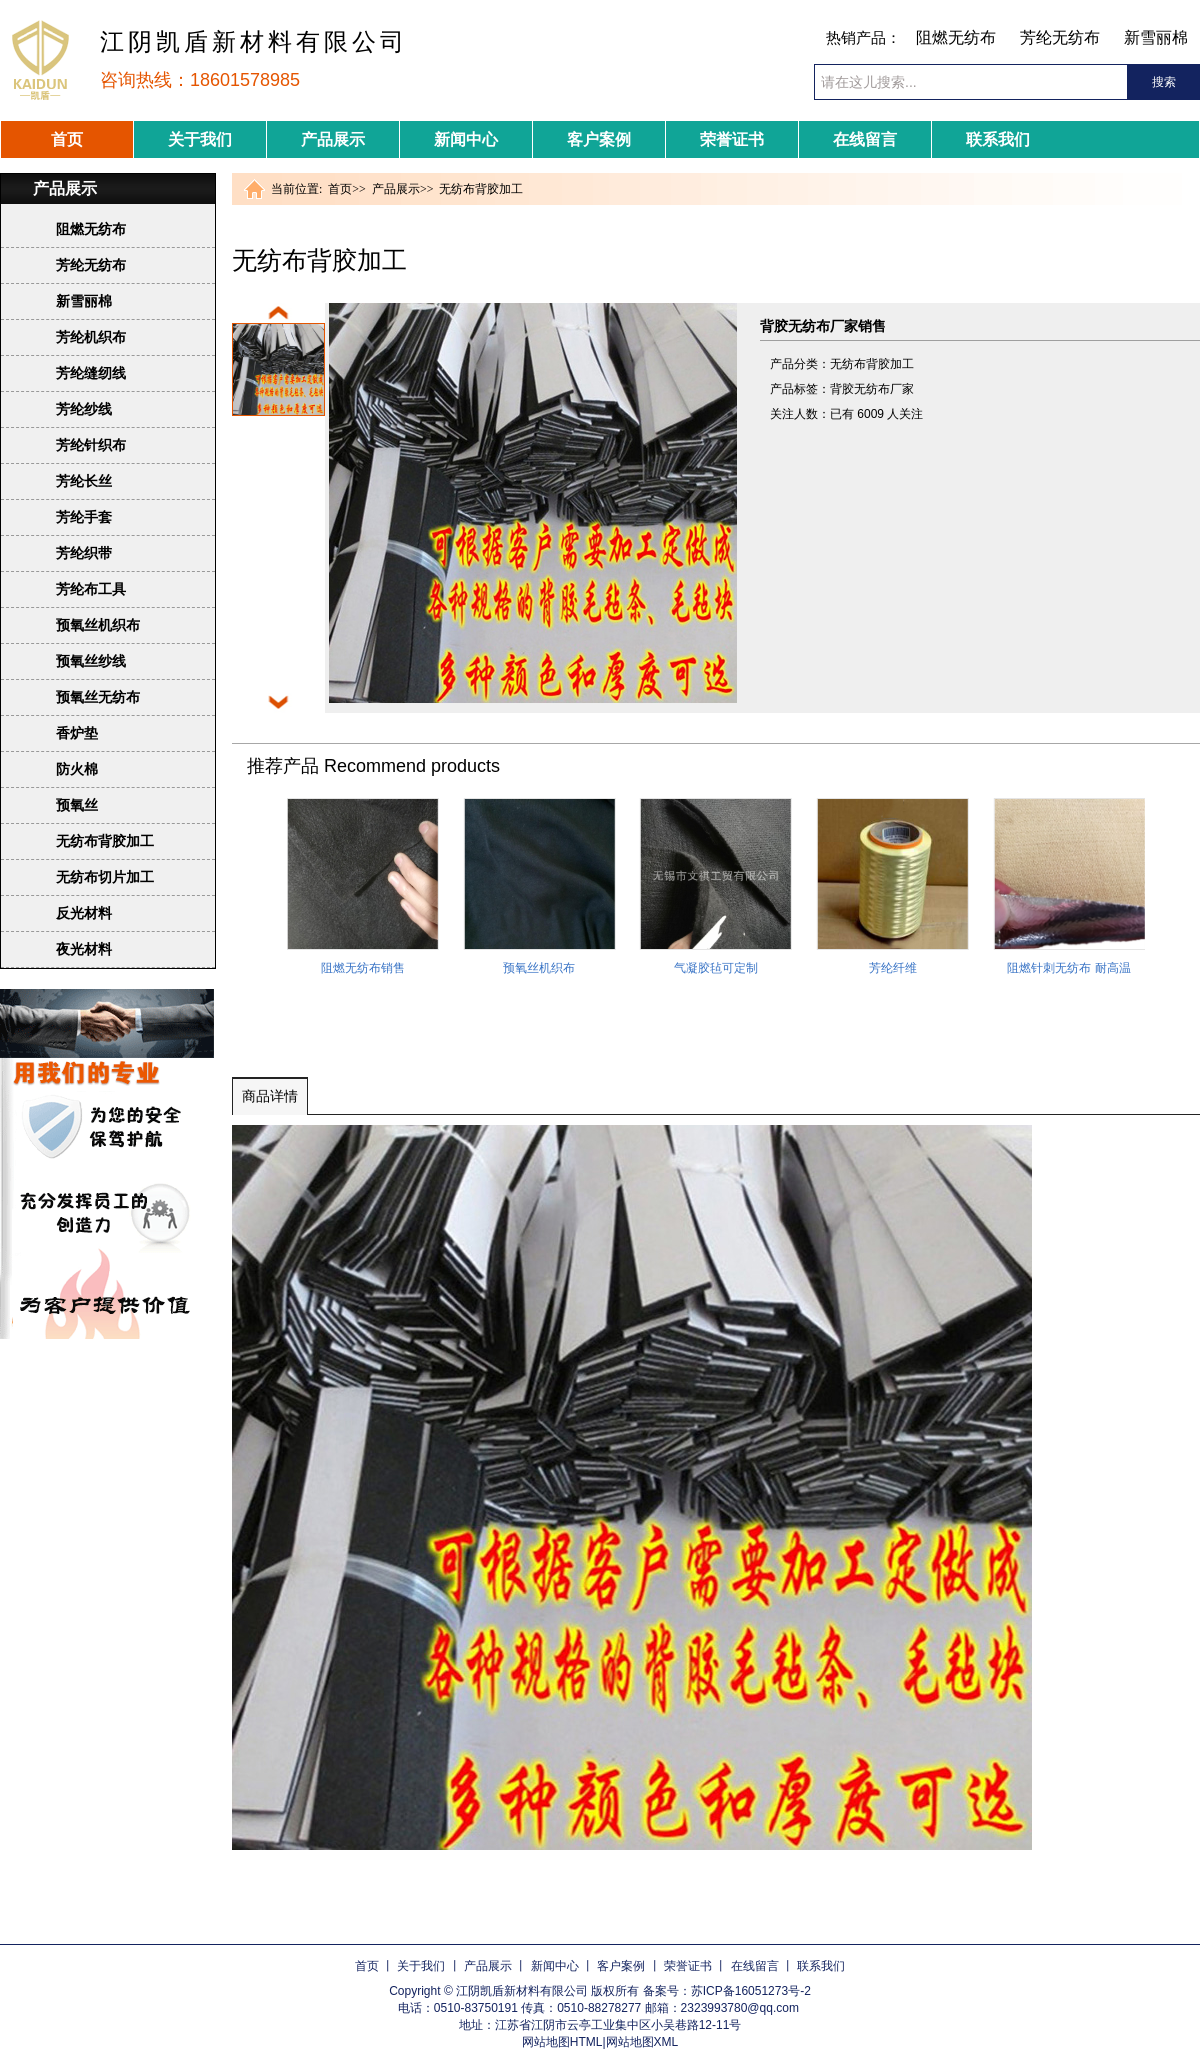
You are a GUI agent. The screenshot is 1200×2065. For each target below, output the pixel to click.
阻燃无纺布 (956, 37)
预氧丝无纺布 (98, 697)
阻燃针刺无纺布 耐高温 (1068, 968)
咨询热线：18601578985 (200, 80)
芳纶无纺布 (1060, 37)
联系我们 (998, 139)
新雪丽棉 (1156, 37)
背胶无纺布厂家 (872, 389)
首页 (67, 139)
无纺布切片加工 (105, 877)
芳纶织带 (84, 553)
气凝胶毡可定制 (716, 968)
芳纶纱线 (84, 409)
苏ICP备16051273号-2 (751, 1991)
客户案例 (599, 139)
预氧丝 (77, 805)
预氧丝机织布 (98, 625)
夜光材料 (84, 949)
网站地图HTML (562, 2042)
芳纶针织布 (91, 445)
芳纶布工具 (91, 589)
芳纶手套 (84, 517)
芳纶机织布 (91, 337)
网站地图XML (642, 2042)
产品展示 (333, 139)
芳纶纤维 (893, 968)
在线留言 (865, 139)
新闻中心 (466, 139)
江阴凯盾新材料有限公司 (254, 42)
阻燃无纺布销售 (363, 968)
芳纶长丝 (84, 481)
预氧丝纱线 (91, 661)
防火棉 (77, 769)
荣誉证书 (732, 139)
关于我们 (200, 139)
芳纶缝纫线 (91, 373)
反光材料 (84, 913)
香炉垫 (77, 733)
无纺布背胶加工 (105, 841)
